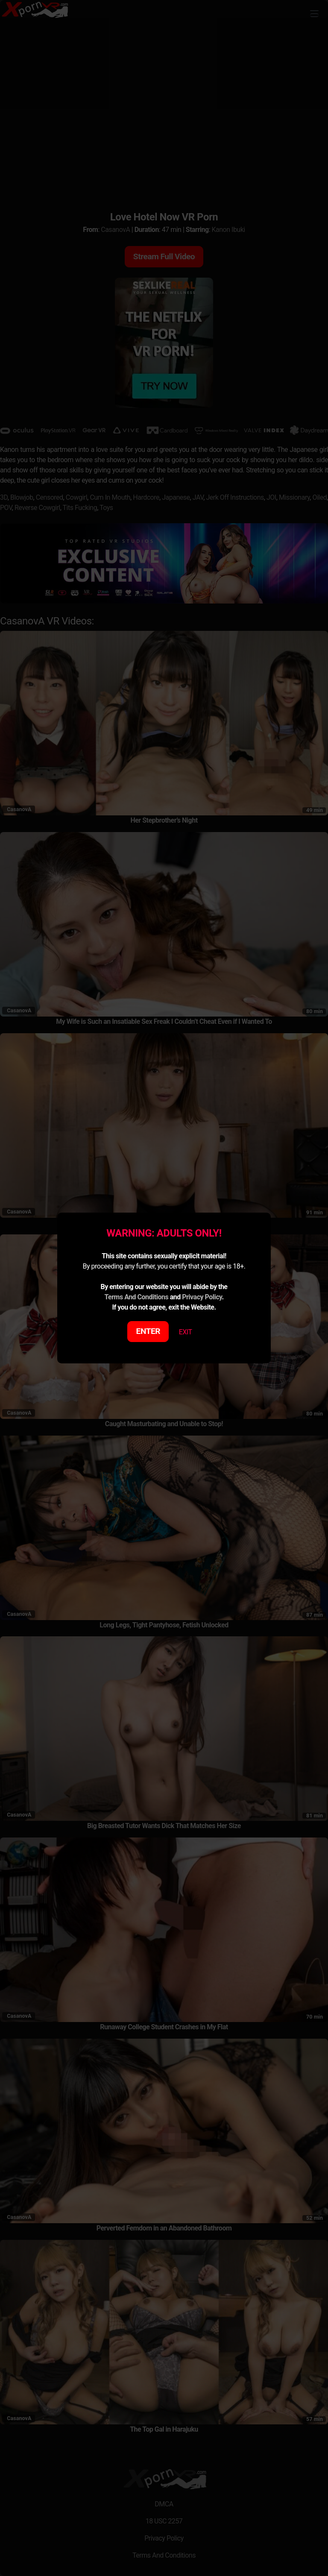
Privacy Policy (202, 1297)
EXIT (185, 1332)
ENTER (148, 1331)
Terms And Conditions (136, 1297)
